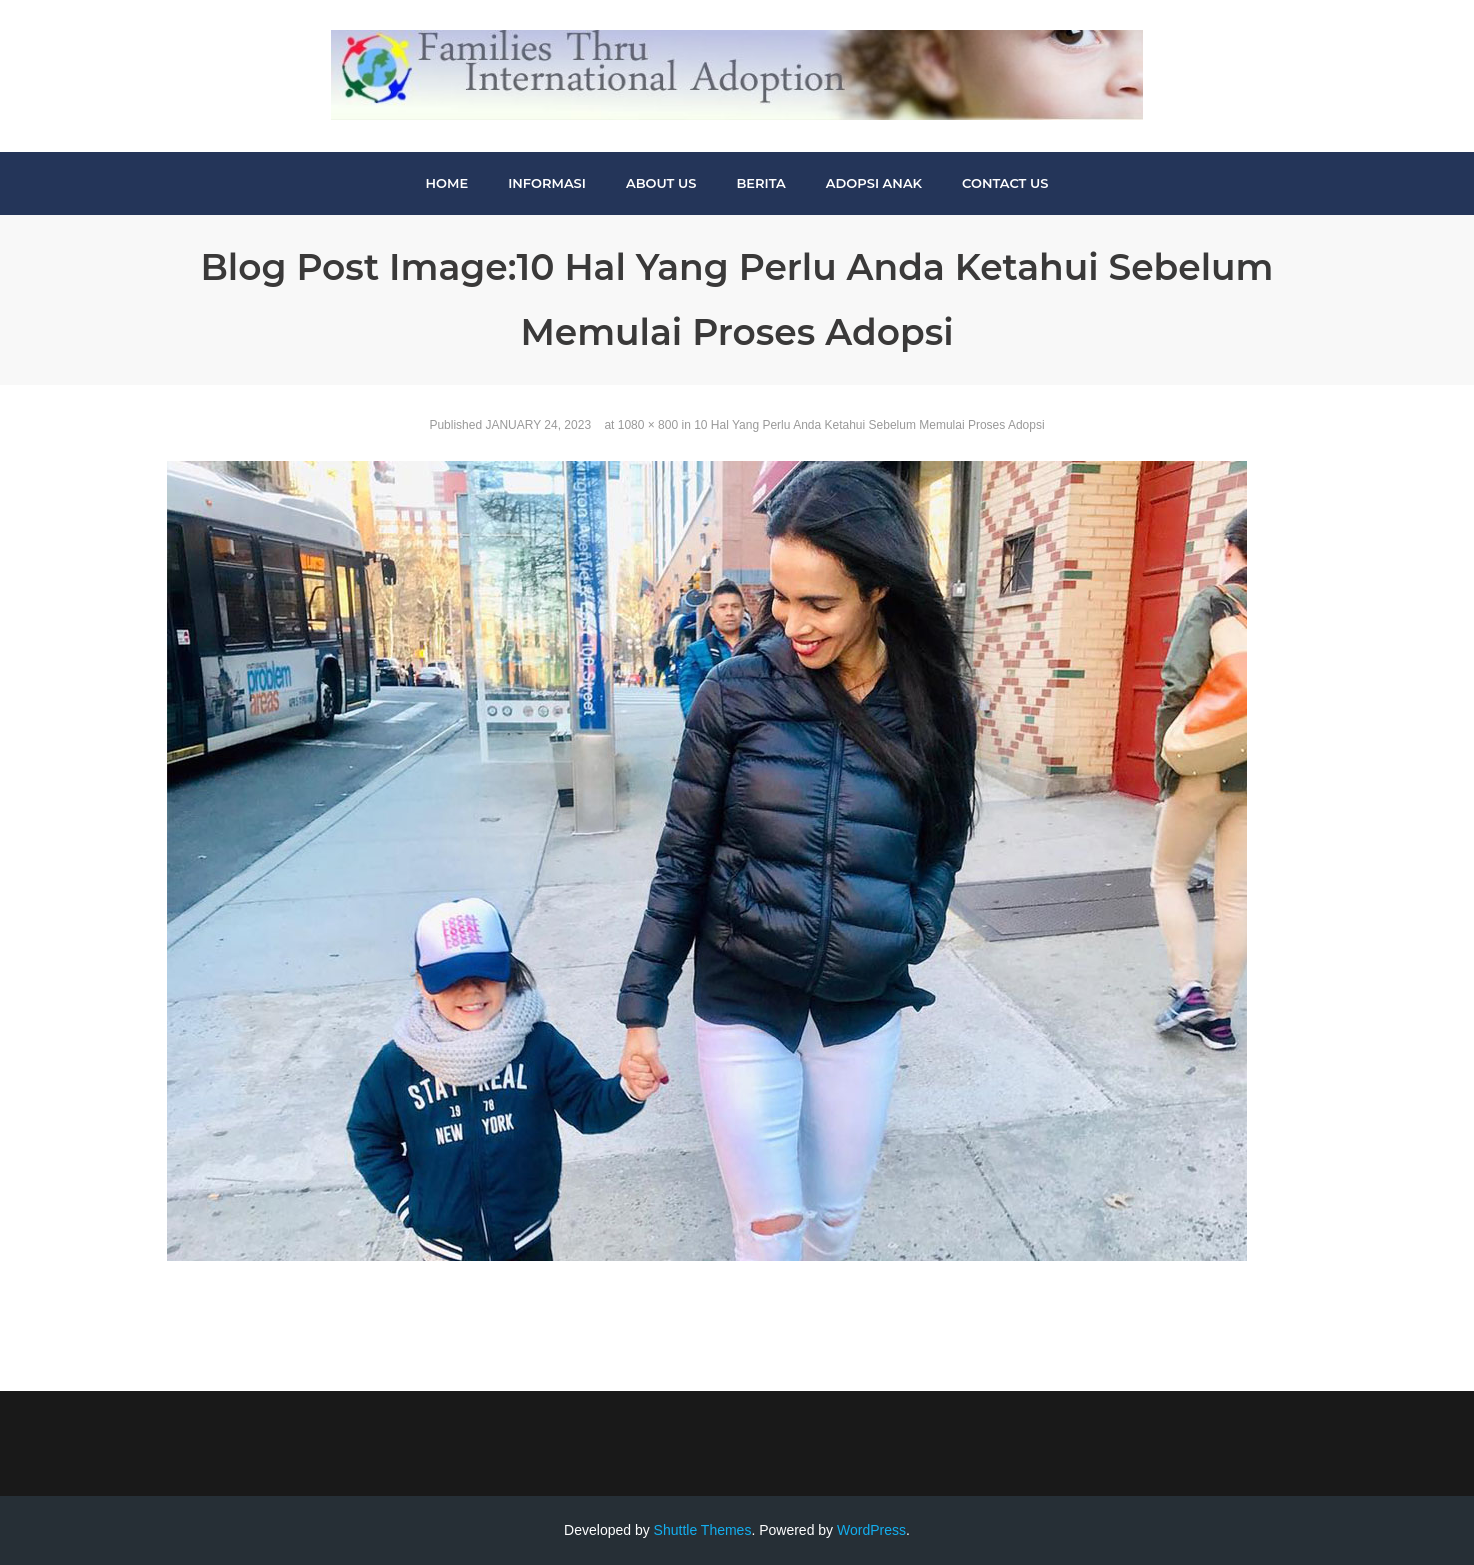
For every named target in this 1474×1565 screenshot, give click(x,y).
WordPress (871, 1530)
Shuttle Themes (703, 1530)
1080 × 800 (648, 425)
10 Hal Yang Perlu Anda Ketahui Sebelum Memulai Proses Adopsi (869, 425)
